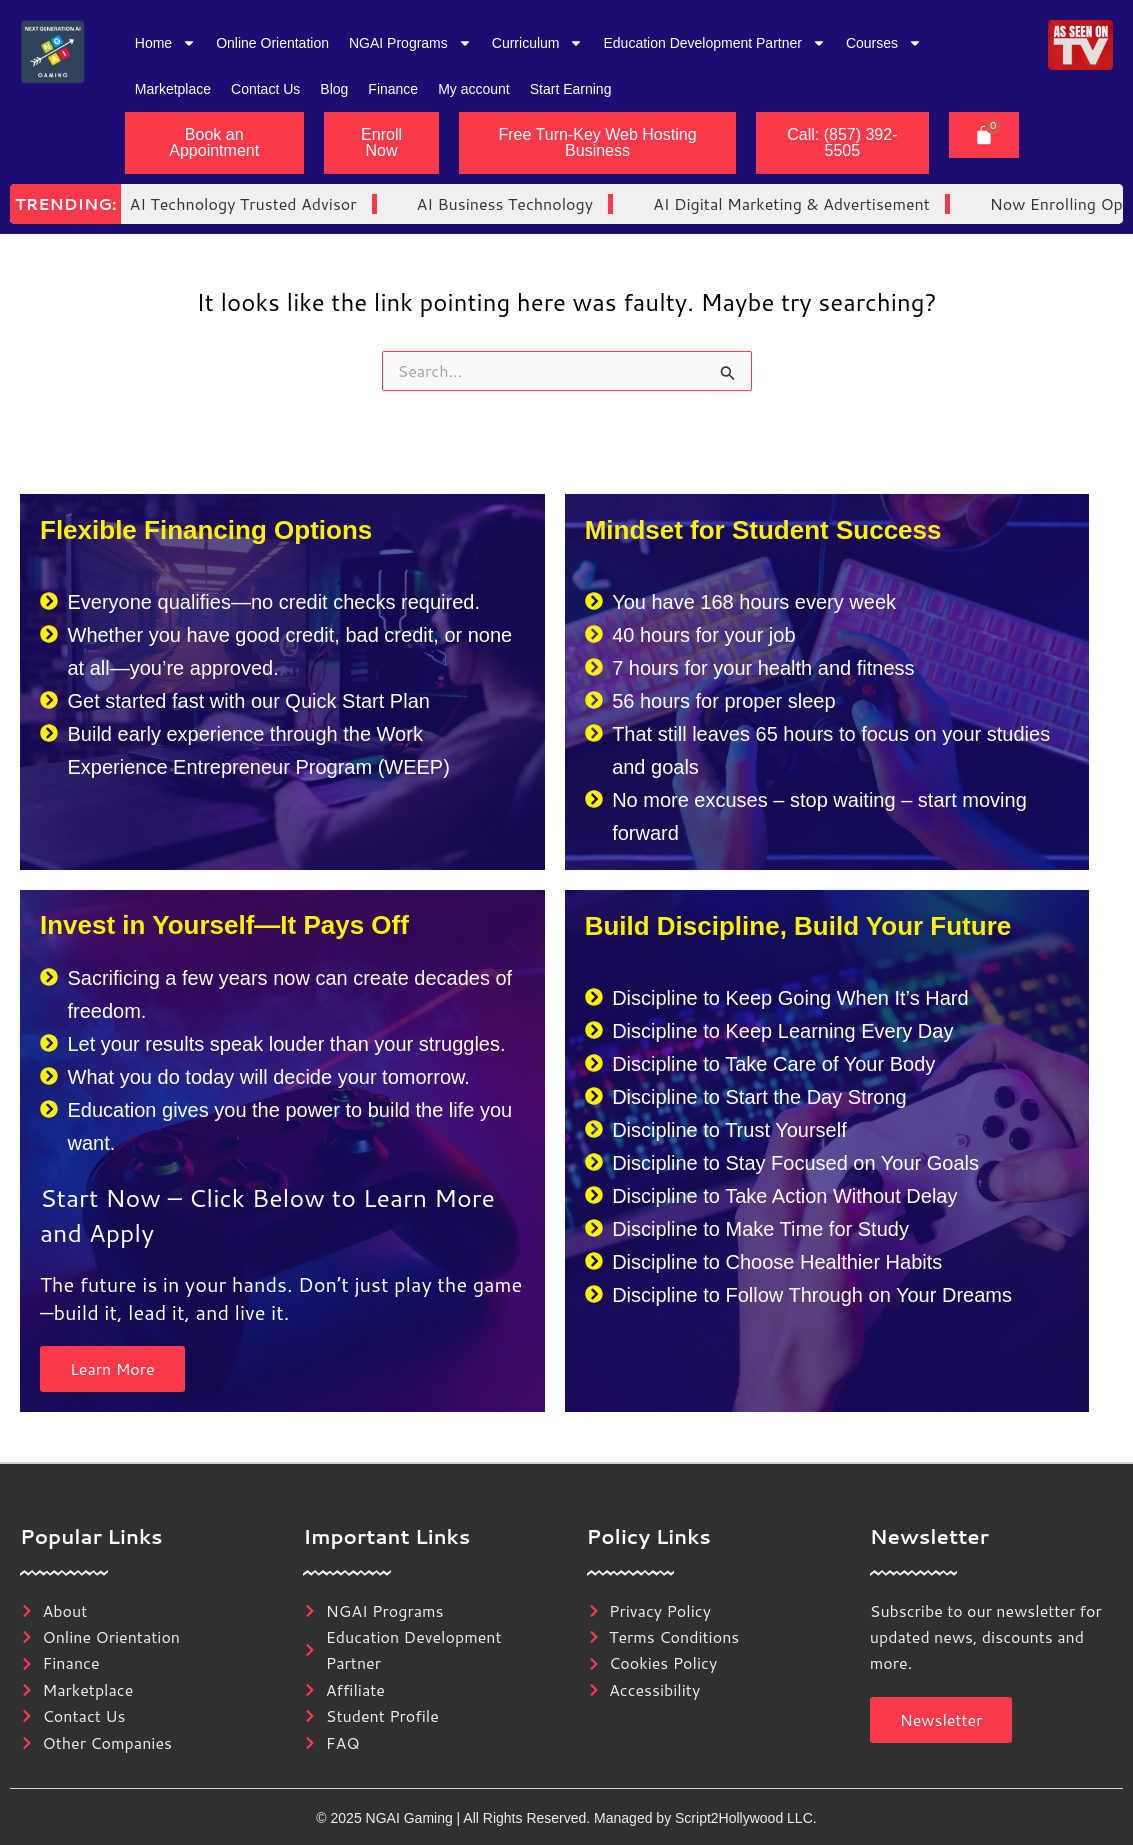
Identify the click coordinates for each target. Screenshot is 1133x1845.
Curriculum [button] (538, 43)
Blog (334, 89)
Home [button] (165, 43)
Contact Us (265, 89)
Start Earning (571, 89)
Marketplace (173, 89)
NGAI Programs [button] (410, 43)
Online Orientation (272, 43)
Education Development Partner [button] (714, 43)
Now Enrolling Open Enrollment (963, 203)
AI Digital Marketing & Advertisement (646, 203)
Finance (393, 89)
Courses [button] (884, 43)
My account (474, 89)
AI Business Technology (360, 203)
